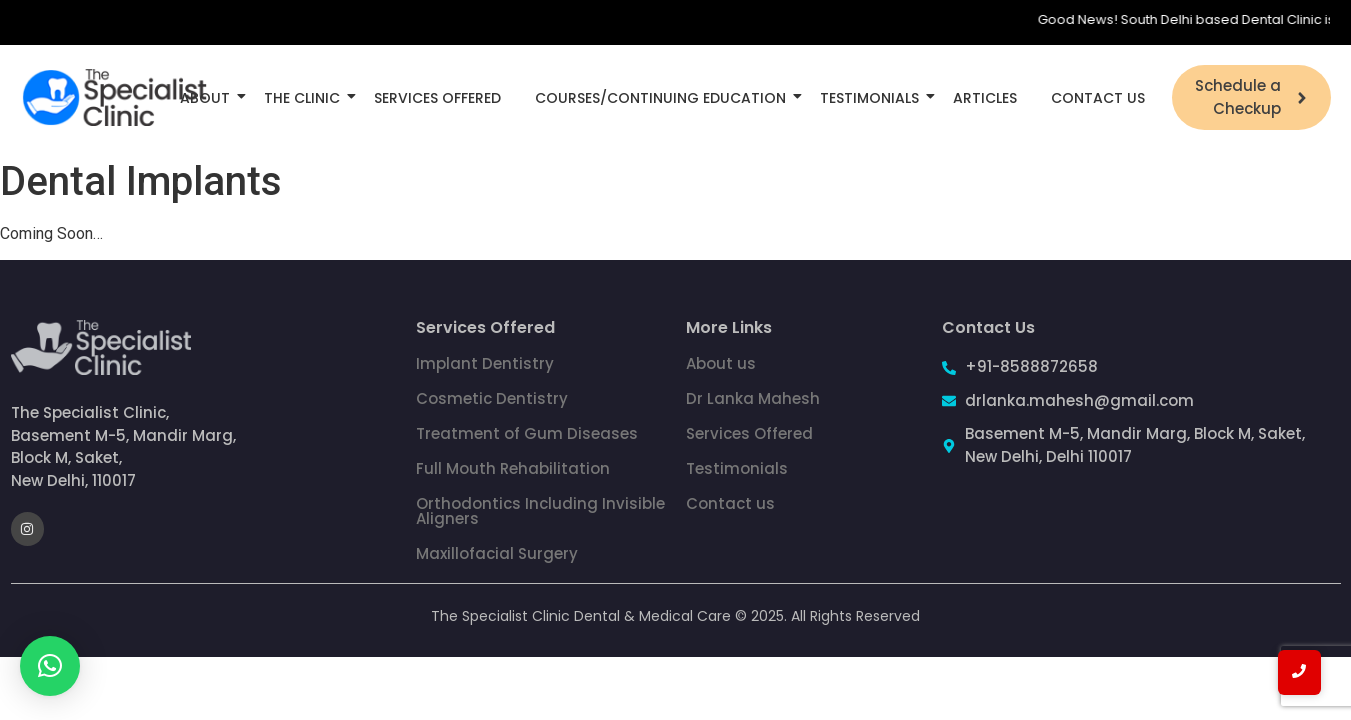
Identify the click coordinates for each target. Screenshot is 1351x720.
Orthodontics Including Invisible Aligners (540, 511)
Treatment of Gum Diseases (527, 433)
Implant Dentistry (485, 363)
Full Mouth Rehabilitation (513, 468)
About (208, 98)
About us (721, 363)
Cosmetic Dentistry (492, 398)
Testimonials (873, 98)
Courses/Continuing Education (664, 98)
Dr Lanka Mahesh (753, 398)
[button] (50, 666)
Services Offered (437, 98)
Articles (985, 98)
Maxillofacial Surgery (497, 553)
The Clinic (305, 98)
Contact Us (1098, 98)
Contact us (730, 503)
